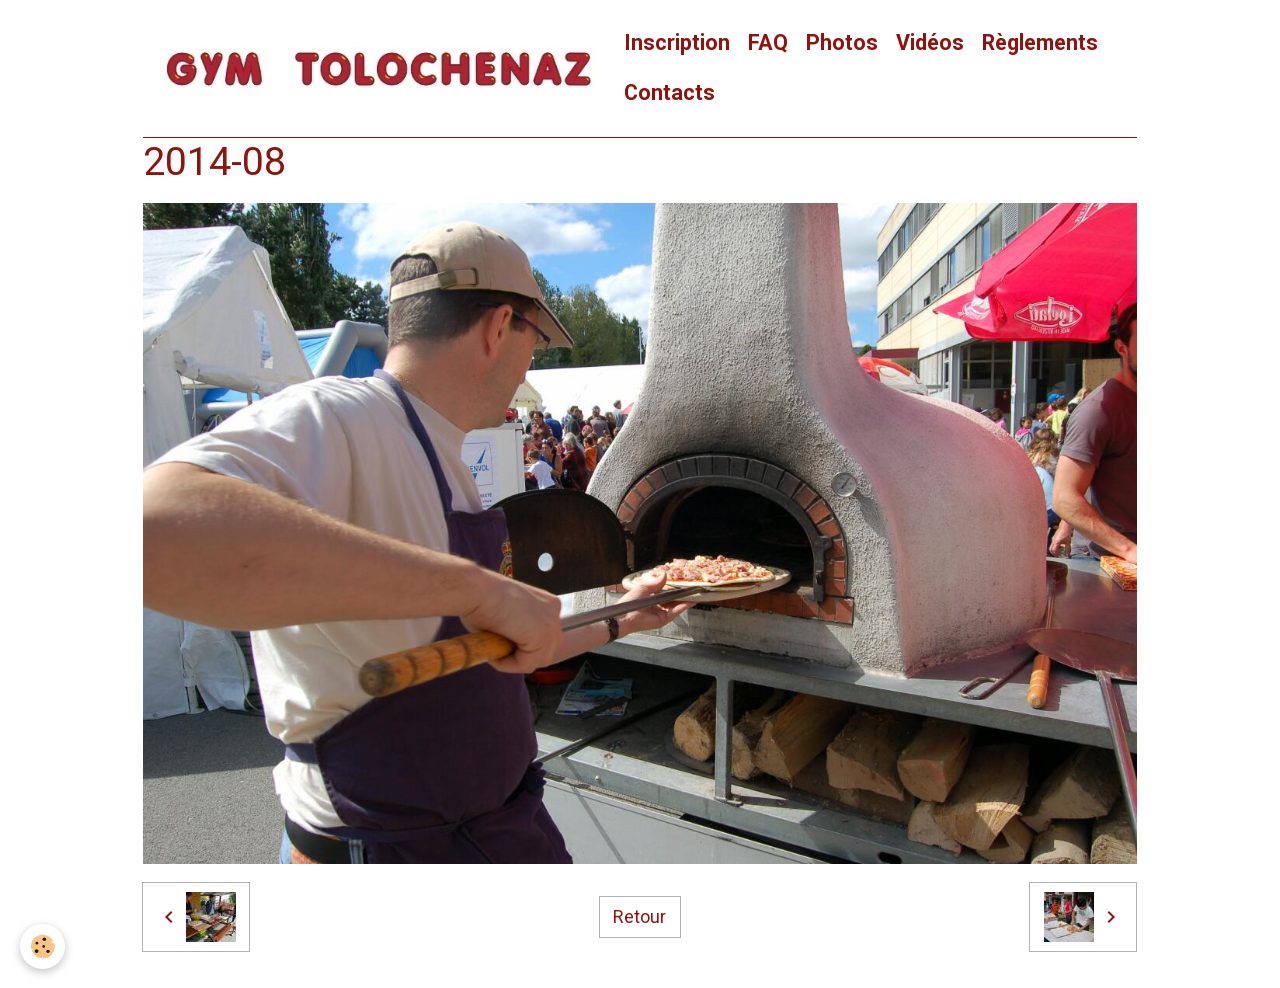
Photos (842, 42)
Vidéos (930, 42)
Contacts (669, 92)
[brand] (379, 68)
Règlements (1040, 42)
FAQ (768, 42)
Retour (639, 916)
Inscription (677, 42)
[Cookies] (42, 946)
